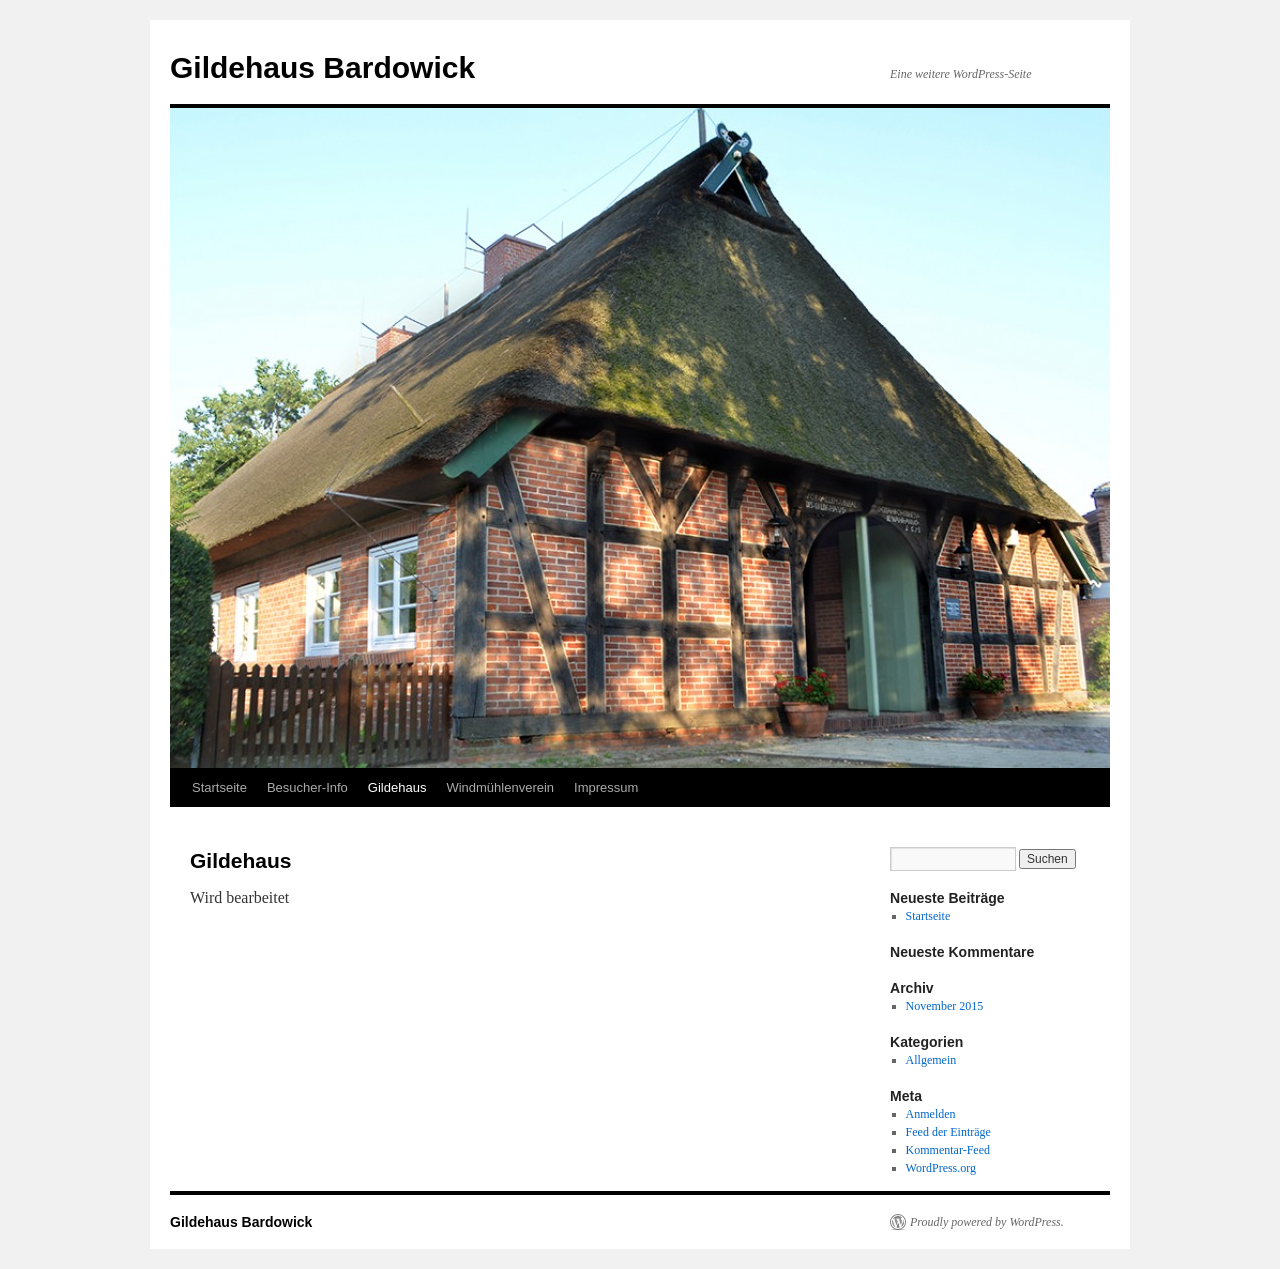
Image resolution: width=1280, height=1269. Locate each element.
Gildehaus (397, 787)
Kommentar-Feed (948, 1150)
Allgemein (931, 1060)
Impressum (606, 787)
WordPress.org (941, 1168)
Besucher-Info (307, 787)
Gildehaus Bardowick (322, 67)
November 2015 (945, 1006)
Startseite (219, 787)
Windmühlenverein (500, 787)
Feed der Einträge (948, 1132)
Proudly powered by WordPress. (987, 1222)
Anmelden (931, 1114)
